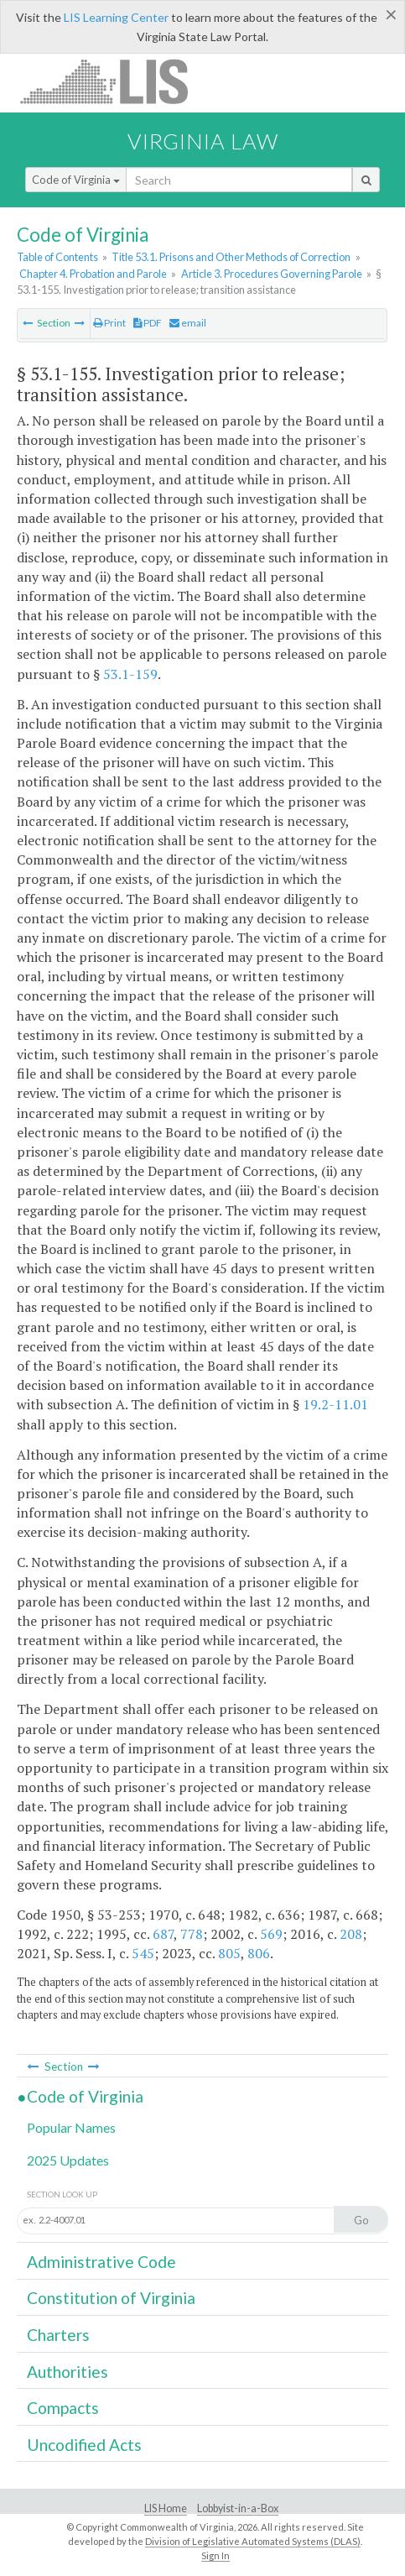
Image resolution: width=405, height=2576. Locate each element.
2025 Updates (68, 2160)
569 (271, 1934)
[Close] (391, 14)
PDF (147, 322)
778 (191, 1934)
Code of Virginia (76, 179)
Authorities (67, 2371)
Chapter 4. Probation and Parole (93, 273)
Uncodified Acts (84, 2444)
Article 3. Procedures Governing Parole (271, 273)
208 (351, 1934)
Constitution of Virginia (111, 2297)
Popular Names (71, 2127)
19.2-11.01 (335, 1404)
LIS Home (165, 2508)
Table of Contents (57, 257)
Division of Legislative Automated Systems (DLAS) (253, 2541)
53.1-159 (130, 674)
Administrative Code (101, 2261)
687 (163, 1934)
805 (229, 1953)
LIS (113, 81)
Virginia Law (202, 141)
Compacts (63, 2407)
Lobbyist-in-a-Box (237, 2508)
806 (258, 1953)
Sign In (215, 2555)
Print (109, 322)
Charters (58, 2334)
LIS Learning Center (116, 17)
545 (143, 1953)
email (187, 322)
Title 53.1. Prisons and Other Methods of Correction (231, 257)
